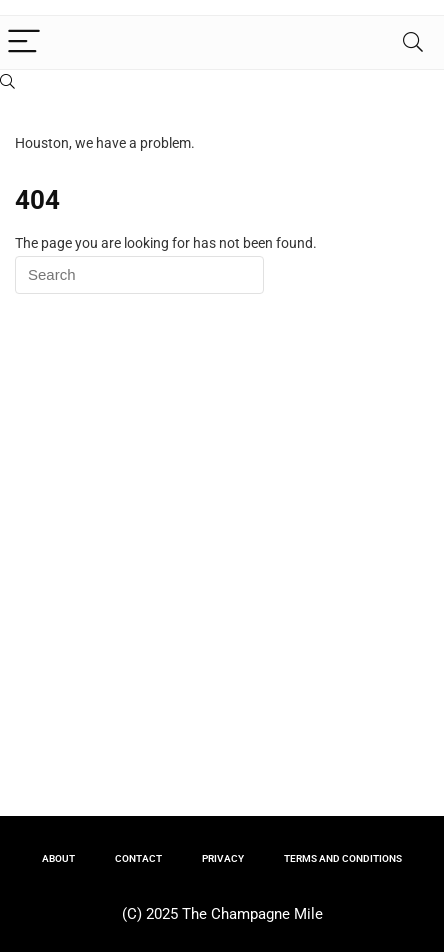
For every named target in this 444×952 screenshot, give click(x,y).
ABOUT (58, 858)
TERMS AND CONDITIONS (343, 858)
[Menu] (24, 42)
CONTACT (138, 858)
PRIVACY (223, 858)
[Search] (413, 42)
